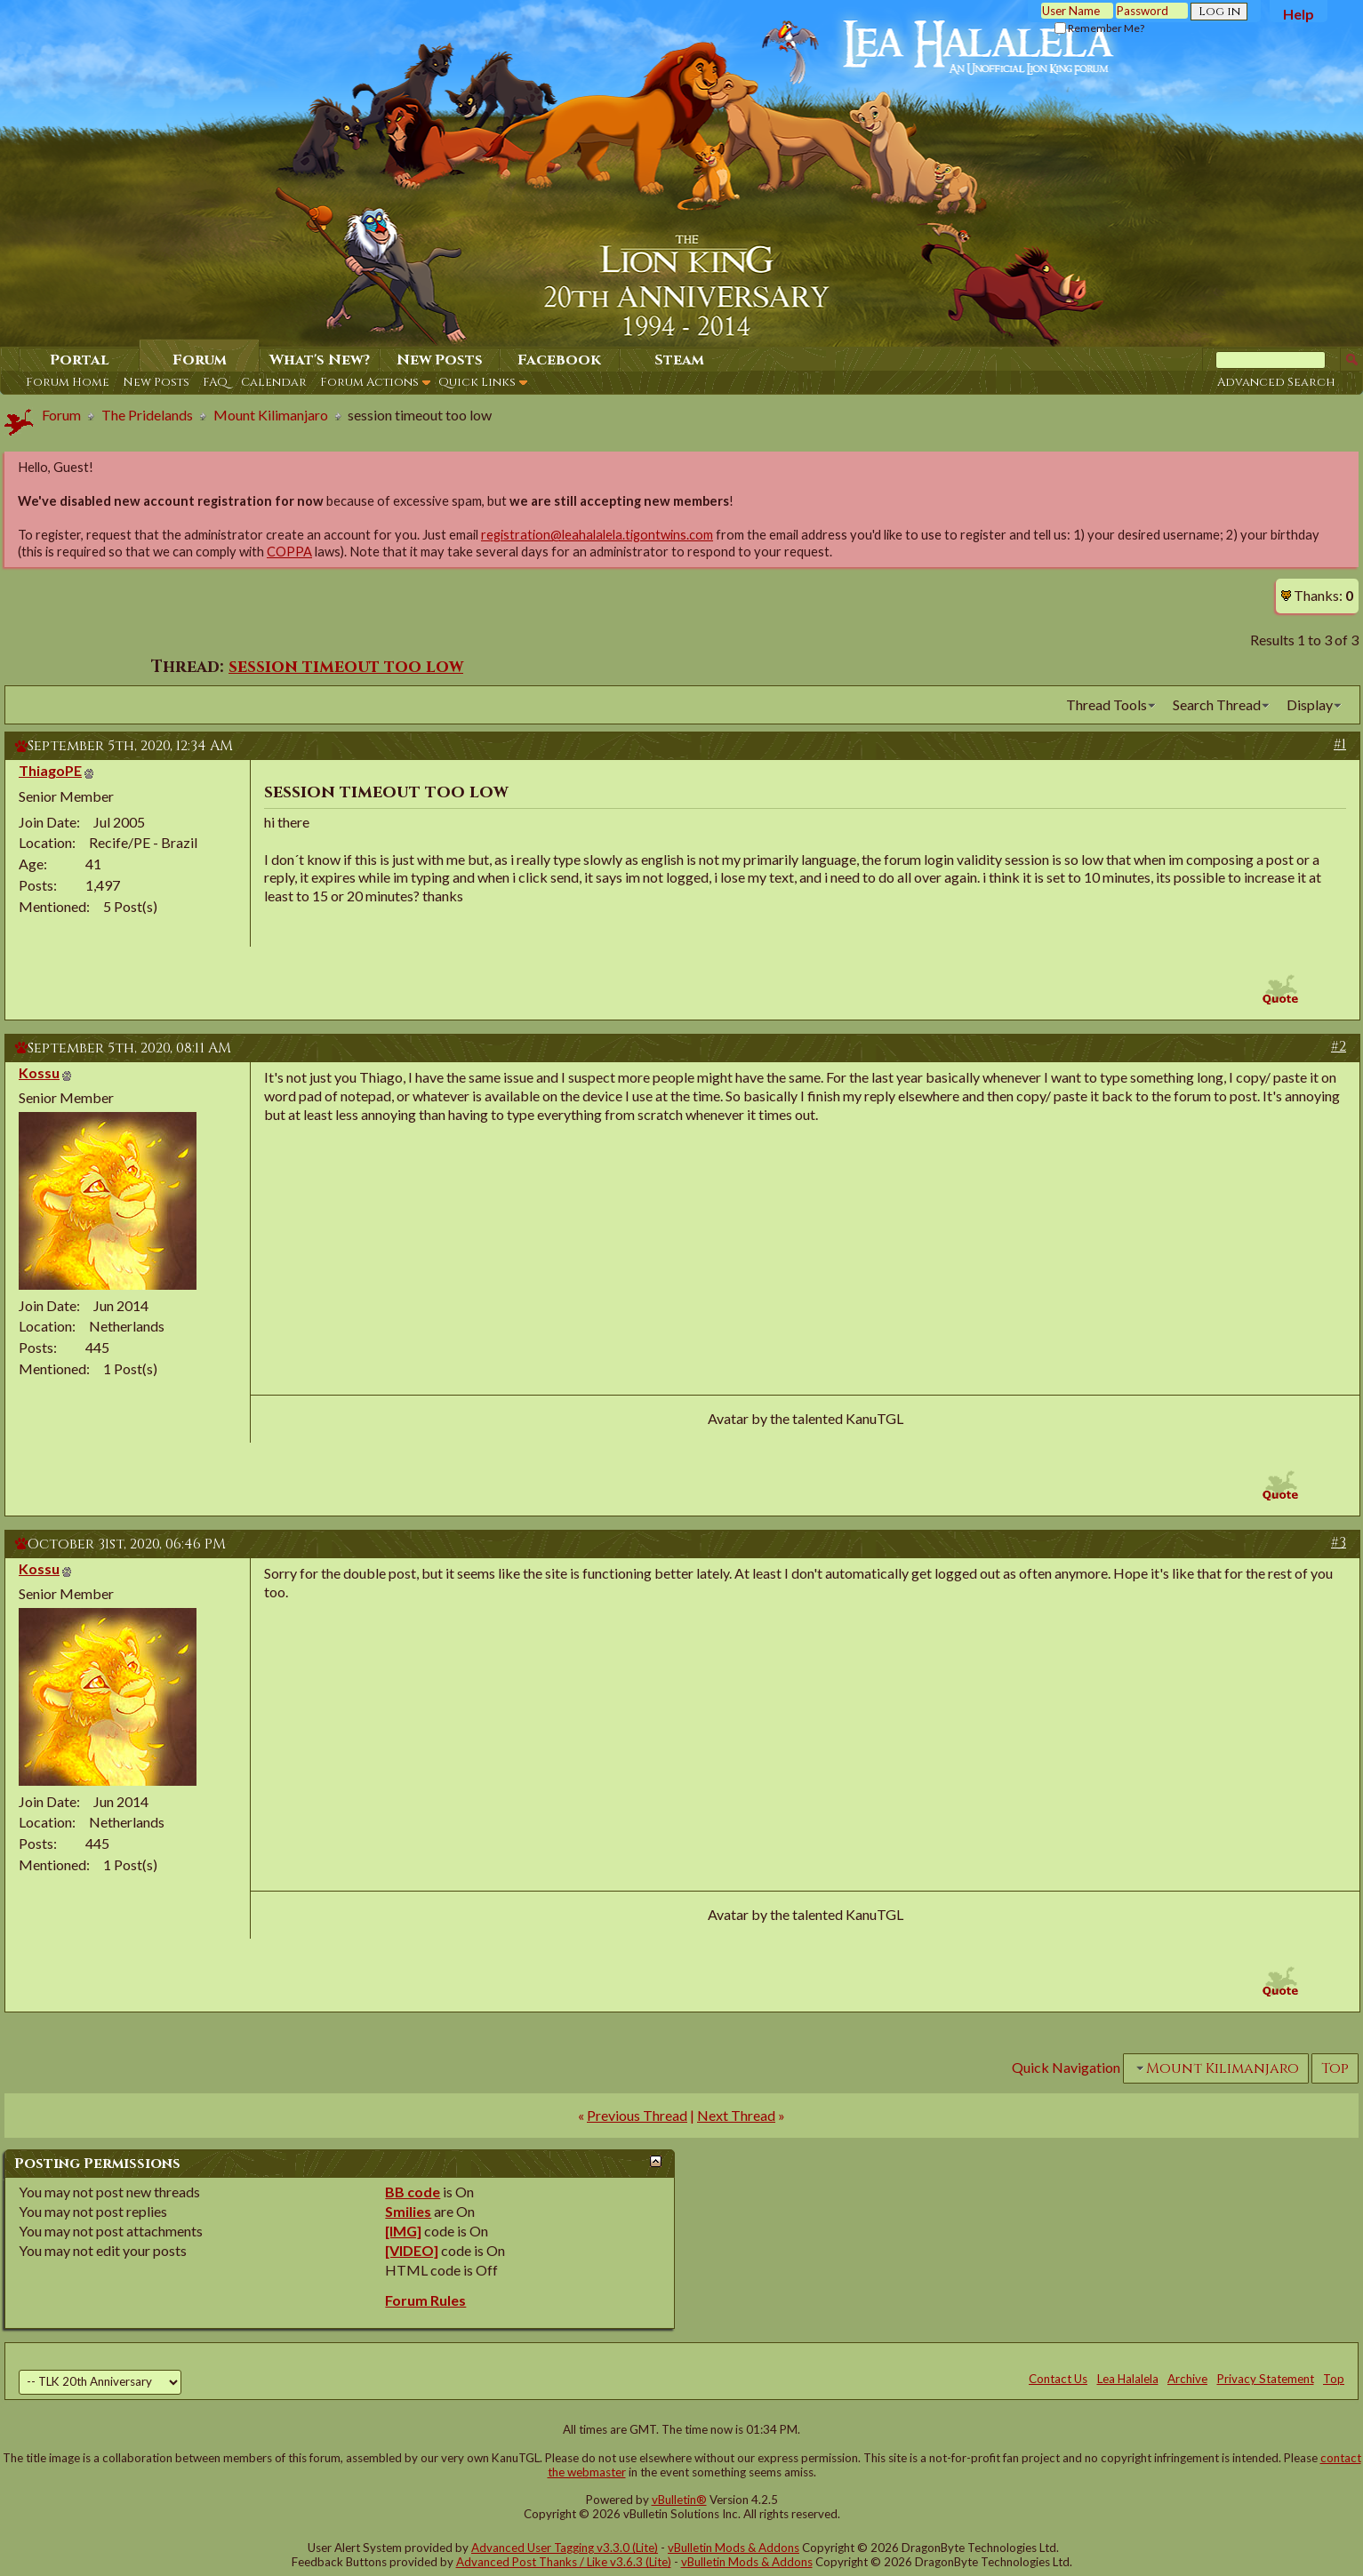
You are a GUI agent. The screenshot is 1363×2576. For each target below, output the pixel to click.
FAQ (215, 382)
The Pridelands (147, 414)
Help (1298, 13)
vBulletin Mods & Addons (733, 2547)
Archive (1187, 2379)
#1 (1340, 744)
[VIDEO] (411, 2250)
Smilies (408, 2211)
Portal (79, 360)
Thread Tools (1106, 704)
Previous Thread (637, 2115)
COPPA (289, 551)
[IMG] (403, 2230)
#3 (1338, 1542)
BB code (412, 2191)
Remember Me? (1099, 28)
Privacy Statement (1265, 2379)
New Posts (156, 382)
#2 (1338, 1046)
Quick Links (477, 382)
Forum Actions (369, 382)
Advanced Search (1276, 382)
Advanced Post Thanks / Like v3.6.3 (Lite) (563, 2562)
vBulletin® (679, 2499)
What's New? (319, 360)
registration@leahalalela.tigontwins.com (597, 534)
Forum (199, 360)
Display (1310, 704)
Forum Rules (425, 2300)
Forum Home (67, 382)
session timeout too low (346, 667)
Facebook (559, 360)
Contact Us (1058, 2379)
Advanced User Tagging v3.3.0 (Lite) (564, 2547)
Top (1335, 2068)
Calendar (274, 382)
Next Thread (736, 2115)
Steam (679, 360)
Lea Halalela (1128, 2379)
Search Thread (1217, 704)
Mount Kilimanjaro (270, 414)
